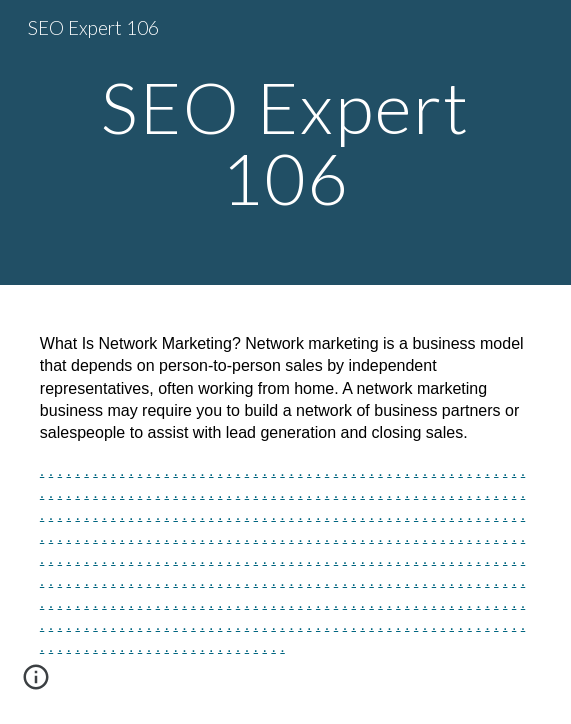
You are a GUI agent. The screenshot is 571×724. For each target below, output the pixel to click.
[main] (285, 142)
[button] (36, 684)
